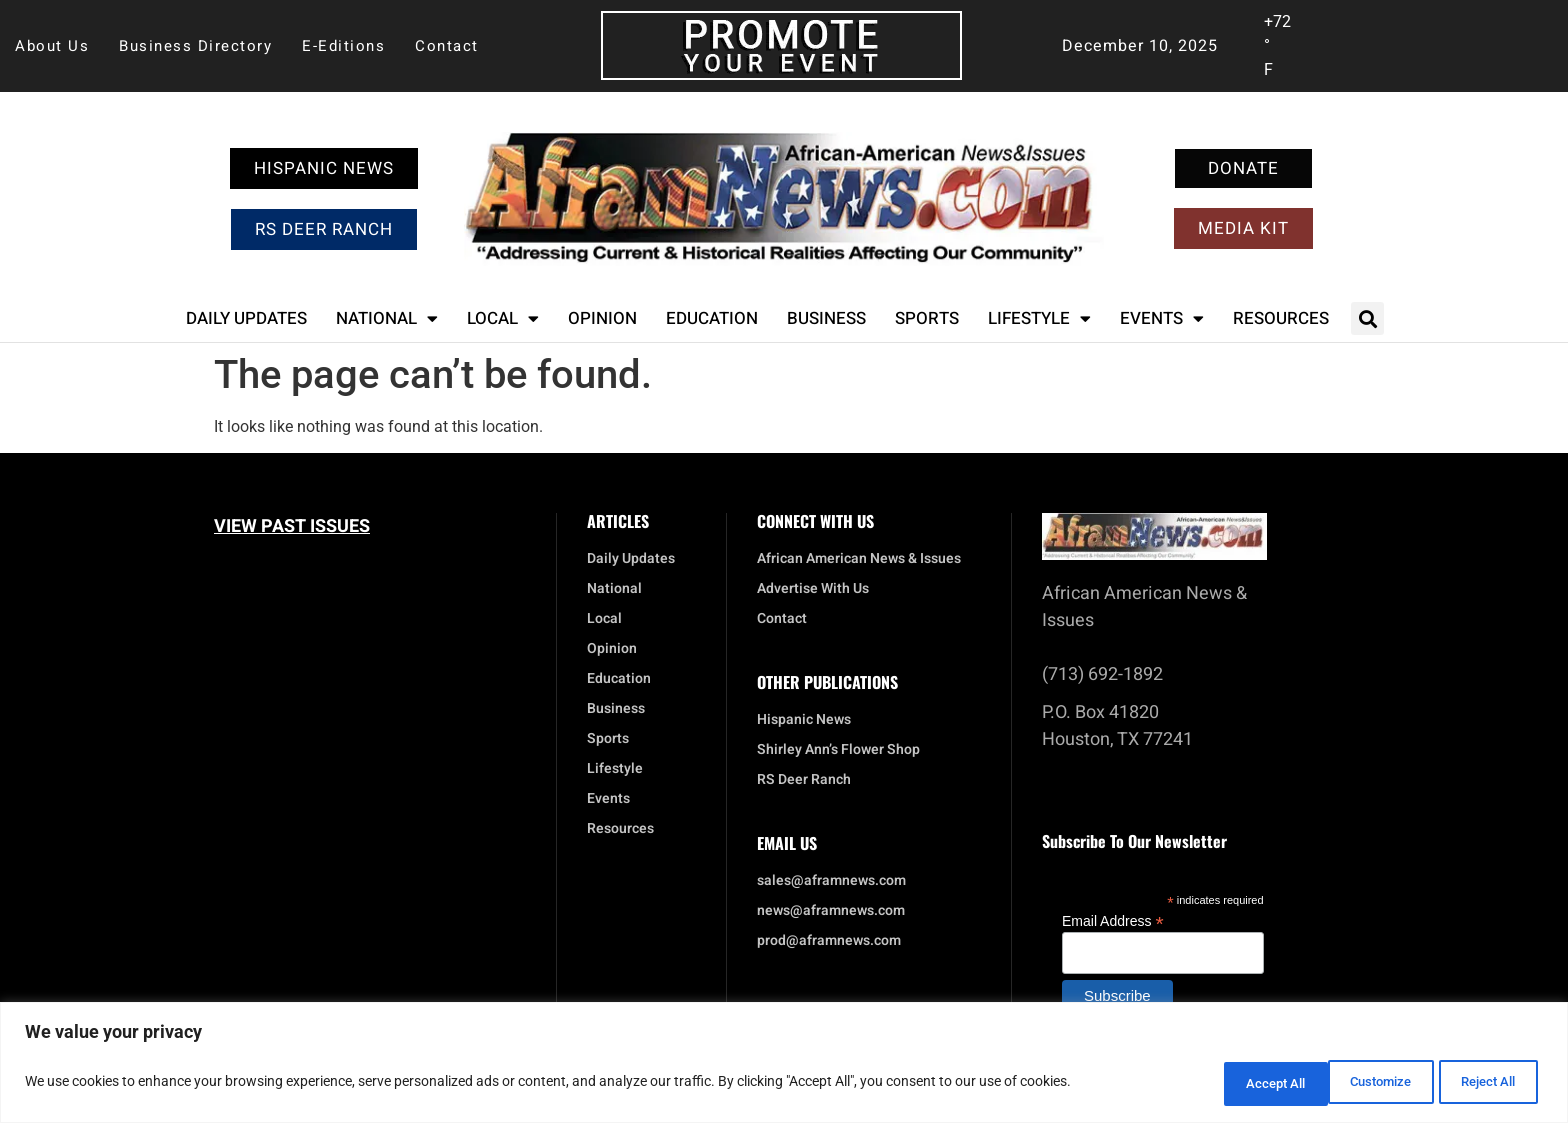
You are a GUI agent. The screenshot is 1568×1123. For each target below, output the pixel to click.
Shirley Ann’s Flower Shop (838, 750)
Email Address (1113, 920)
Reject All (1353, 1084)
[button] (1367, 318)
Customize (1223, 1084)
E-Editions (343, 46)
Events (1162, 318)
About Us (52, 46)
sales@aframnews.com (831, 881)
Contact (447, 46)
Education (712, 318)
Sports (927, 318)
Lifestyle (1039, 318)
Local (503, 318)
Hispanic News (804, 720)
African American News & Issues (859, 559)
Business (826, 318)
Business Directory (195, 46)
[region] (784, 1065)
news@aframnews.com (831, 911)
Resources (1281, 318)
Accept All (1482, 1084)
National (387, 318)
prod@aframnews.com (829, 941)
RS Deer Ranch (804, 780)
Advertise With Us (813, 589)
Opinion (602, 318)
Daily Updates (246, 318)
